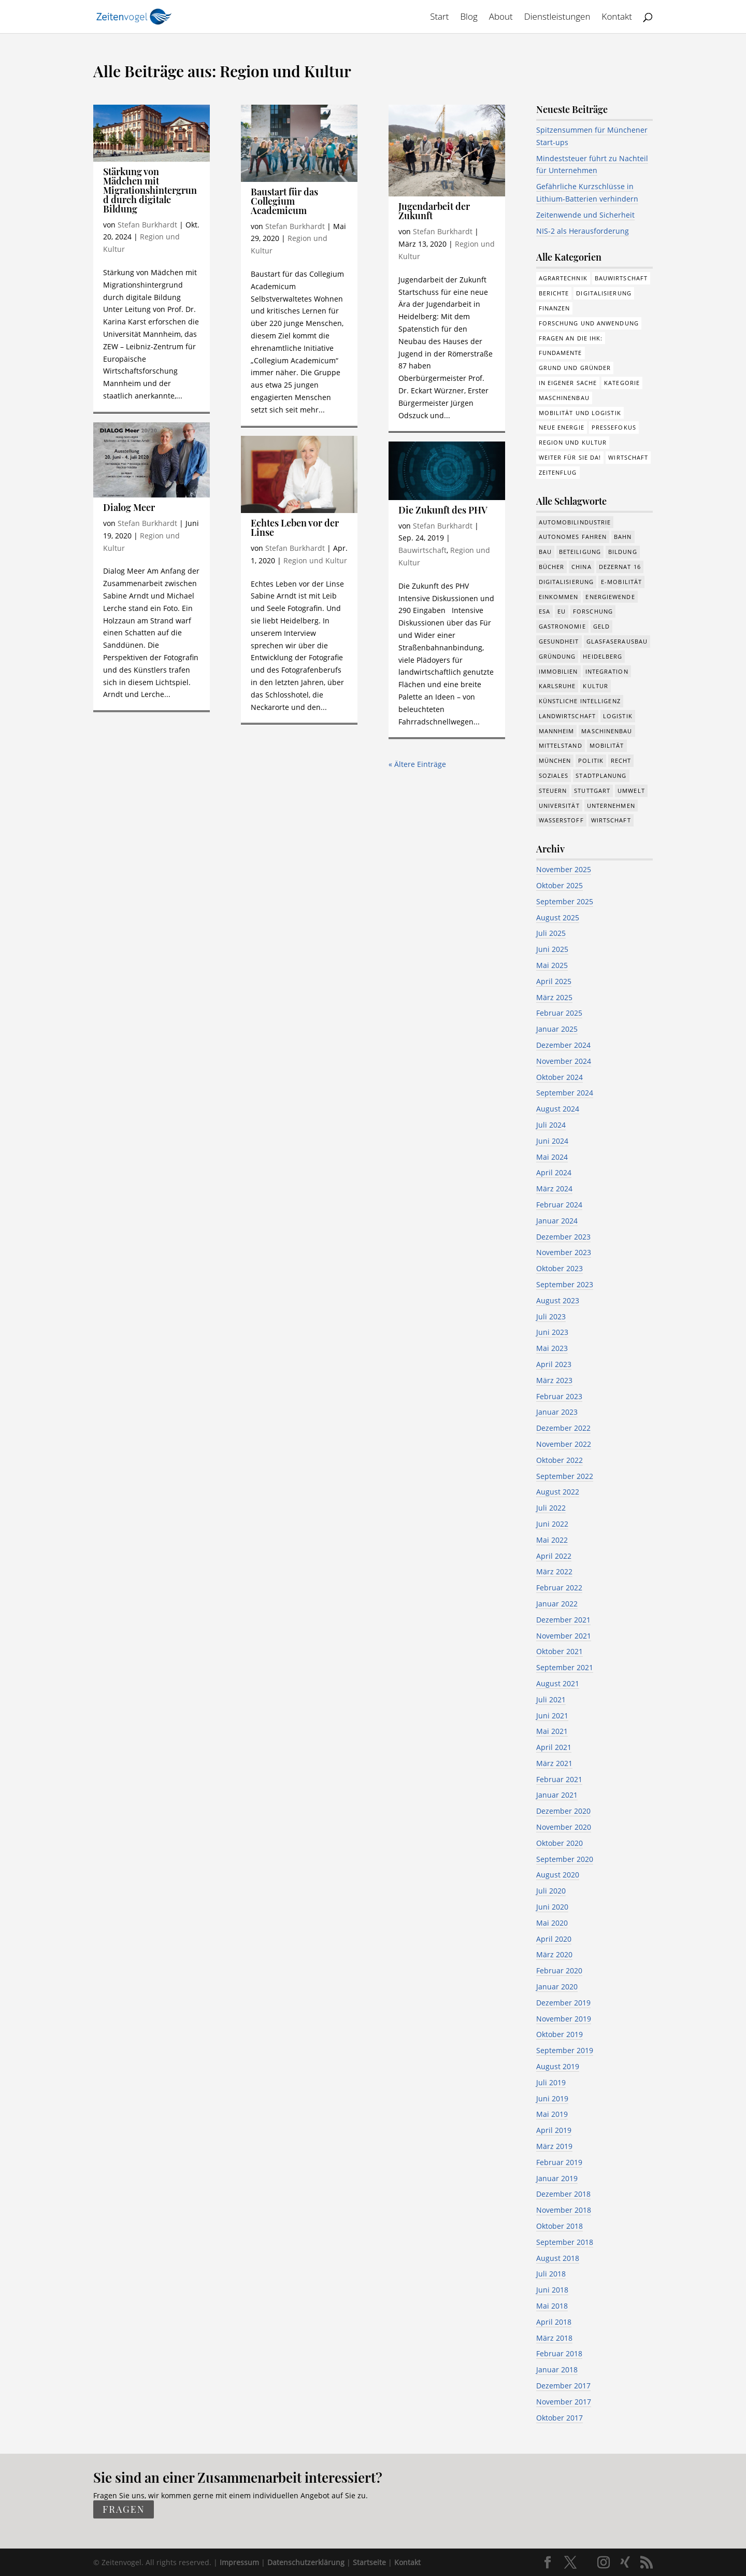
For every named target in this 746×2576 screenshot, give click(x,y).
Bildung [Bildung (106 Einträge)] (622, 552)
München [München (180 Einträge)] (555, 760)
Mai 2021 (552, 1731)
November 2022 (563, 1444)
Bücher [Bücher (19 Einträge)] (552, 567)
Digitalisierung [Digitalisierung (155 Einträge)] (604, 293)
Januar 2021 (557, 1795)
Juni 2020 (552, 1907)
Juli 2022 (551, 1508)
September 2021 (564, 1667)
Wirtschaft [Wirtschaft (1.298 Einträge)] (611, 820)
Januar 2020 (557, 1986)
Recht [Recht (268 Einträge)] (621, 760)
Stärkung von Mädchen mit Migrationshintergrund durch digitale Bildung (150, 190)
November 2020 (563, 1827)
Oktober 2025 (559, 885)
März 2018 (554, 2338)
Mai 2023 (552, 1348)
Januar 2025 (557, 1029)
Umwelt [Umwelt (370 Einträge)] (631, 790)
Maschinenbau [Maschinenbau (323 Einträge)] (606, 731)
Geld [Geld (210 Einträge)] (601, 626)
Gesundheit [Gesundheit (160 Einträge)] (559, 641)
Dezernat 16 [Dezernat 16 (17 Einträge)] (620, 567)
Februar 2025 (559, 1013)
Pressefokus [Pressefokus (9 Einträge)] (614, 427)
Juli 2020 (551, 1891)
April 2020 (553, 1939)
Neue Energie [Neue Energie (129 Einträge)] (561, 427)
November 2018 (563, 2210)
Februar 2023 (559, 1396)
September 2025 (564, 901)
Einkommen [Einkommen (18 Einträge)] (559, 597)
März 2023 (554, 1380)
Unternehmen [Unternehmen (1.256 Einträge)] (611, 805)
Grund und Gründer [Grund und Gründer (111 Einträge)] (575, 368)
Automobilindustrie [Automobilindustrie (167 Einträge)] (575, 522)
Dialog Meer (129, 507)
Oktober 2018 (559, 2226)
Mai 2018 (552, 2306)
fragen (124, 2509)
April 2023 (553, 1364)
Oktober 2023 (559, 1268)
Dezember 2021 (563, 1620)
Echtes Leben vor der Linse (295, 527)
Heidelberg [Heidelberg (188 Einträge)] (602, 656)
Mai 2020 (552, 1923)
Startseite (369, 2562)
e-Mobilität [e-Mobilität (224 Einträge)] (621, 582)
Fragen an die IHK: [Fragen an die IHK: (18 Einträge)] (571, 338)
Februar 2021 (559, 1779)
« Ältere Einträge (417, 764)
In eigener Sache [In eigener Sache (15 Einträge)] (568, 383)
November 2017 (563, 2402)
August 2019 (557, 2066)
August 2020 (557, 1875)
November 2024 (563, 1061)
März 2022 (554, 1571)
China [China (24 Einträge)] (581, 567)
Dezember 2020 (563, 1811)
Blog (468, 17)
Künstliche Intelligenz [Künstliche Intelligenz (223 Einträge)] (580, 701)
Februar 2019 (559, 2162)
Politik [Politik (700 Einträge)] (591, 760)
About (501, 17)
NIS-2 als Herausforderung (582, 231)
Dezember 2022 (563, 1428)
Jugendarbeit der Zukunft (434, 211)
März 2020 (554, 1954)
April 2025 (553, 981)
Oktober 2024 (559, 1077)
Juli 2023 (551, 1316)
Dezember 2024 (563, 1045)
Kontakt (617, 17)
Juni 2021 (552, 1715)
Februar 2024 (559, 1204)
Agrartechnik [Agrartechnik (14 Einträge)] (563, 278)
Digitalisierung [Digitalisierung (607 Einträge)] (566, 582)
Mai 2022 (552, 1540)
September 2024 (564, 1093)
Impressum (239, 2562)
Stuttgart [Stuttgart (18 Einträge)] (592, 790)
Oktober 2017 (559, 2418)
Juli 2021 (551, 1699)
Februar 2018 (559, 2353)
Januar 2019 (557, 2178)
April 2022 (553, 1556)
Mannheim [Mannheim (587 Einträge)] (557, 731)
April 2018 (553, 2322)
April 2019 (553, 2130)
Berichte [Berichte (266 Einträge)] (554, 293)
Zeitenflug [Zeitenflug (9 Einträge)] (558, 472)
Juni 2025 (552, 949)
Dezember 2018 (563, 2194)
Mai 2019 (552, 2114)
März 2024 (554, 1188)
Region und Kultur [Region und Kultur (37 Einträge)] (573, 442)
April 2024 (553, 1172)
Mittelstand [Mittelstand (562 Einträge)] (560, 745)
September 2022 (564, 1476)
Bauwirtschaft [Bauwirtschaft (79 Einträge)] (621, 278)
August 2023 (557, 1300)
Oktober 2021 (559, 1651)
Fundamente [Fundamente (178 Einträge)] (560, 353)
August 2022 (557, 1492)
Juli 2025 (551, 933)
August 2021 (557, 1683)
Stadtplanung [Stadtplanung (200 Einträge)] (601, 775)
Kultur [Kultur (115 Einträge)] (595, 686)
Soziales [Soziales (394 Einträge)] (554, 775)
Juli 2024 (551, 1125)
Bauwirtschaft (422, 550)
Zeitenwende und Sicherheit (585, 215)
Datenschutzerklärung (306, 2562)
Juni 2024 (552, 1141)
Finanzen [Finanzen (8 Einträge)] (554, 308)
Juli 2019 (551, 2082)
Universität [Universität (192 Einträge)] (559, 805)
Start (439, 17)
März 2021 (554, 1763)
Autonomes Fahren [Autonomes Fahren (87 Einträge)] (573, 536)
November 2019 (563, 2019)
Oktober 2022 (559, 1460)
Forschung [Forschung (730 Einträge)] (593, 611)
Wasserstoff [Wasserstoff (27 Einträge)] (561, 820)
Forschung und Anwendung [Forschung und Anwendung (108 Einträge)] (589, 323)
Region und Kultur (315, 560)
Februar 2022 (559, 1587)
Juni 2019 (552, 2098)
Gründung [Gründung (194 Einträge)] (557, 656)
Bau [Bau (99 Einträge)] (545, 552)
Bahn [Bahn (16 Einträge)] (623, 536)
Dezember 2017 (563, 2385)
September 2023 (564, 1284)
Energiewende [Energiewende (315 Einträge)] (610, 597)
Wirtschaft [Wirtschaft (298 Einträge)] (628, 457)
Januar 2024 (557, 1221)
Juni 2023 (552, 1332)
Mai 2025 (552, 965)
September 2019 (564, 2050)
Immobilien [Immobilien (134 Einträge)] (558, 671)
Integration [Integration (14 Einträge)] (606, 671)
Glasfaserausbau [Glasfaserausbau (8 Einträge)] (617, 641)
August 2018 (557, 2258)
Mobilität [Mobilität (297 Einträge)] (607, 745)
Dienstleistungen (557, 17)
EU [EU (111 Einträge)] (561, 611)
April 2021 (553, 1747)
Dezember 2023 (563, 1237)
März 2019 (554, 2146)
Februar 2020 (559, 1970)
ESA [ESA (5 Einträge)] (544, 611)
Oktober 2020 (559, 1843)
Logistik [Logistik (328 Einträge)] (618, 716)
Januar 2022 (557, 1604)
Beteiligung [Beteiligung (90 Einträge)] (580, 552)
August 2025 (557, 917)
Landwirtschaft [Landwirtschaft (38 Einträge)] (567, 716)
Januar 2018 (557, 2369)
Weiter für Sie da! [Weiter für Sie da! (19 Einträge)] (570, 457)
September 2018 (564, 2242)
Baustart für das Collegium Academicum (284, 201)
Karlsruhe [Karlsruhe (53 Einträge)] (557, 686)
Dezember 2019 (563, 2003)
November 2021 (563, 1636)
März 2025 (554, 997)
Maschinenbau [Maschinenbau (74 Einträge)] (564, 398)
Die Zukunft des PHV (442, 510)
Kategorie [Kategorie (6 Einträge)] (622, 383)
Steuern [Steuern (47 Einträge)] (553, 790)
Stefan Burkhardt (147, 225)
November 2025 (563, 869)
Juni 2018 (552, 2290)
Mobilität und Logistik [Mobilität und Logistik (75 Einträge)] (580, 413)
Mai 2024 (552, 1157)
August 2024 (557, 1109)
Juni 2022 (552, 1524)
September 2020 (564, 1859)
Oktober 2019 (559, 2034)
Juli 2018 (551, 2274)
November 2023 (563, 1252)
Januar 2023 (557, 1412)
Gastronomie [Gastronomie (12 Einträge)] (562, 626)
